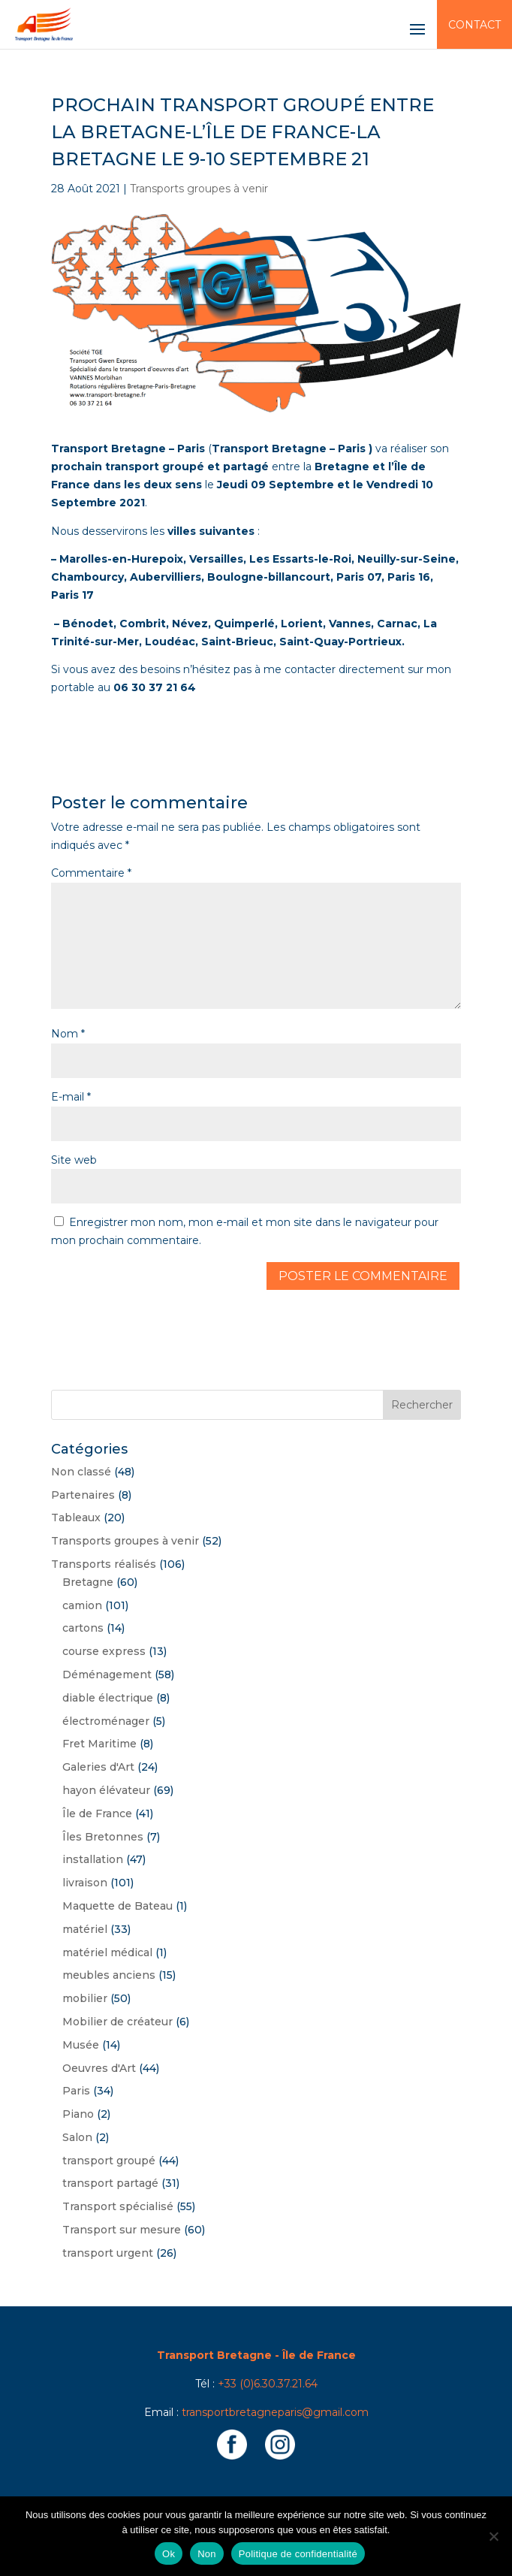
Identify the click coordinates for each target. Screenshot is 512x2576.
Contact (474, 25)
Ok (168, 2553)
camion (82, 1605)
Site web (74, 1160)
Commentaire (91, 873)
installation (92, 1859)
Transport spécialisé (117, 2206)
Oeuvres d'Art (99, 2068)
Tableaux (76, 1517)
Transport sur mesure (121, 2229)
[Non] (493, 2536)
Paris (76, 2090)
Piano (78, 2114)
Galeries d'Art (98, 1767)
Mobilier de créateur (117, 2021)
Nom (68, 1033)
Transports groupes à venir (199, 188)
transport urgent (107, 2253)
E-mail (71, 1097)
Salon (77, 2137)
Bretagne (87, 1582)
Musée (80, 2045)
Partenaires (83, 1495)
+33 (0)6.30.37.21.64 (268, 2383)
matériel (84, 1929)
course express (104, 1651)
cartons (83, 1628)
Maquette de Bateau (117, 1906)
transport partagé (110, 2183)
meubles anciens (108, 1975)
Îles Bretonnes (102, 1837)
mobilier (84, 1998)
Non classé (81, 1471)
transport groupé (108, 2160)
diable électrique (107, 1698)
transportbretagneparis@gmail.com (275, 2412)
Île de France (97, 1813)
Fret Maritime (99, 1743)
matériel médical (107, 1952)
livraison (84, 1882)
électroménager (105, 1721)
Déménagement (107, 1674)
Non (206, 2553)
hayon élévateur (106, 1790)
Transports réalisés (103, 1564)
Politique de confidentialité (298, 2553)
